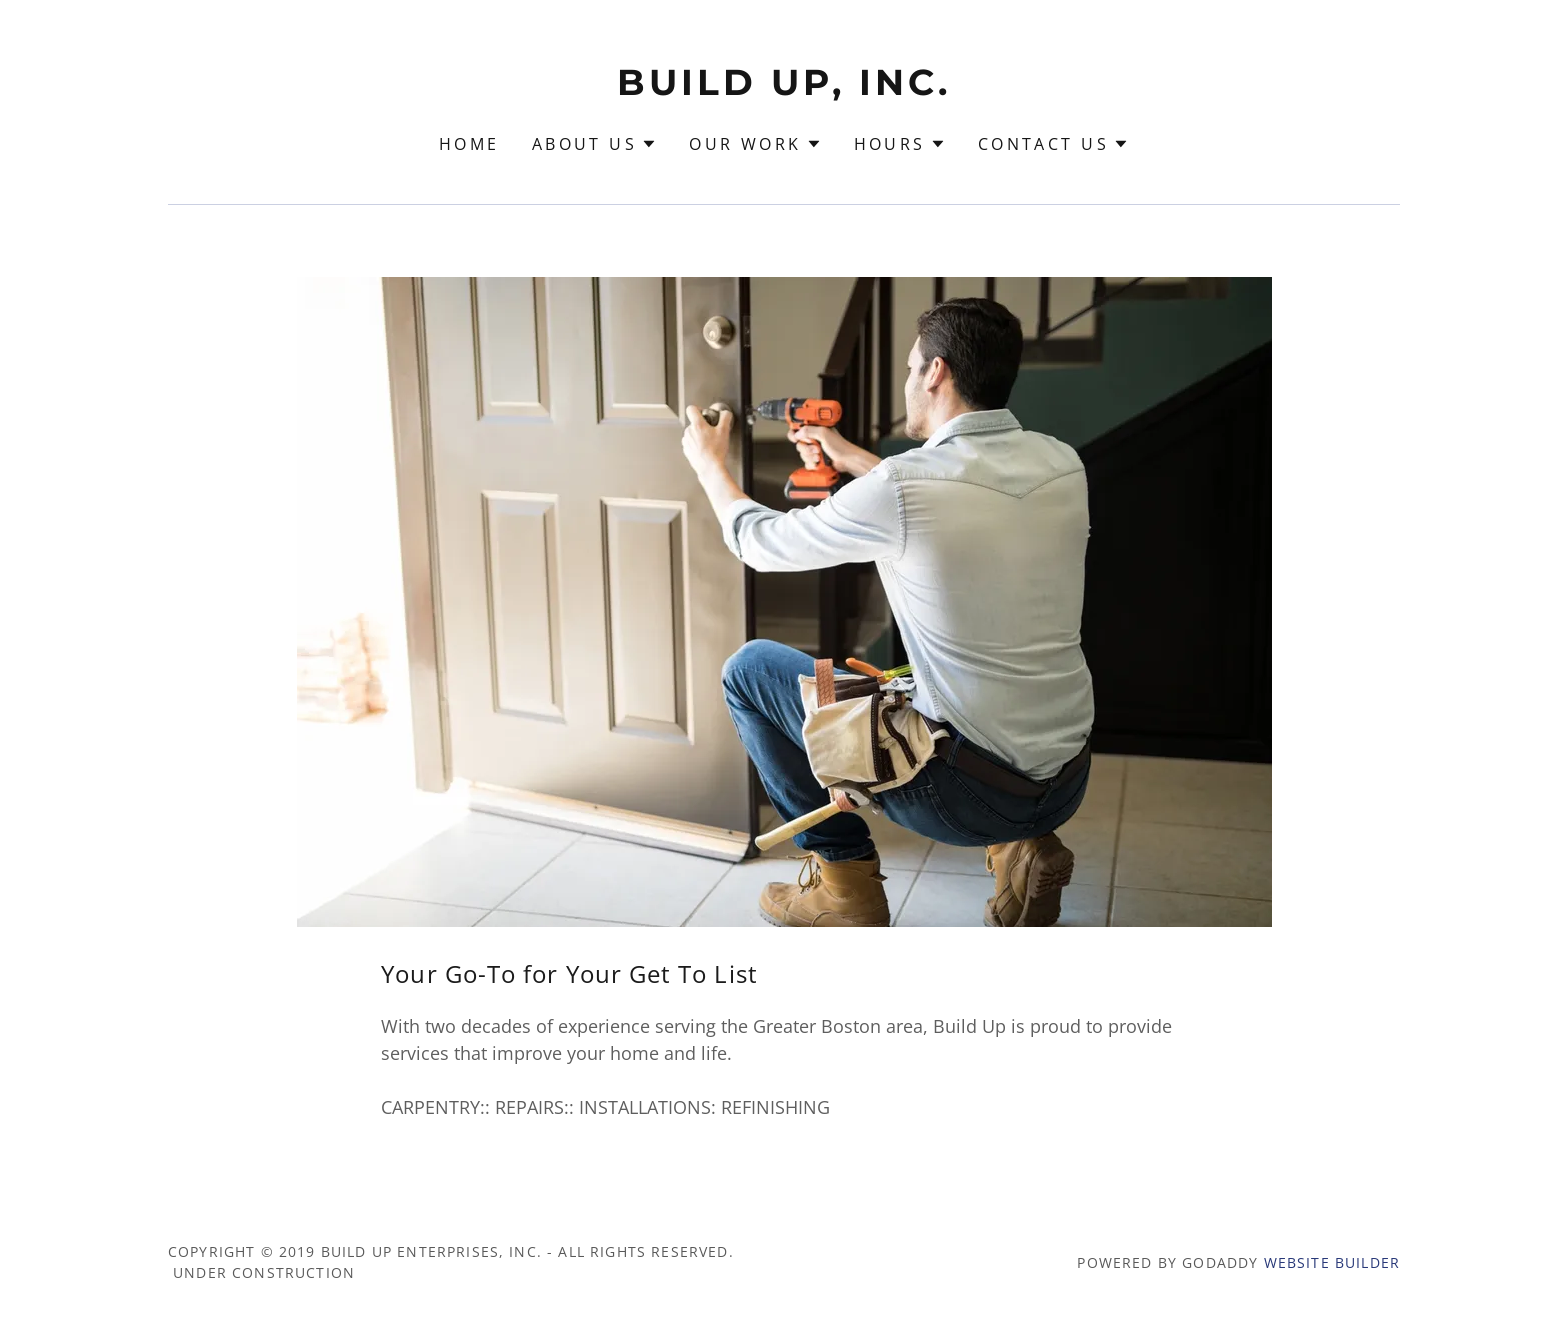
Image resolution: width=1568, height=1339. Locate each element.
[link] (784, 88)
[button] (594, 144)
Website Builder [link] (1332, 1262)
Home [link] (469, 144)
